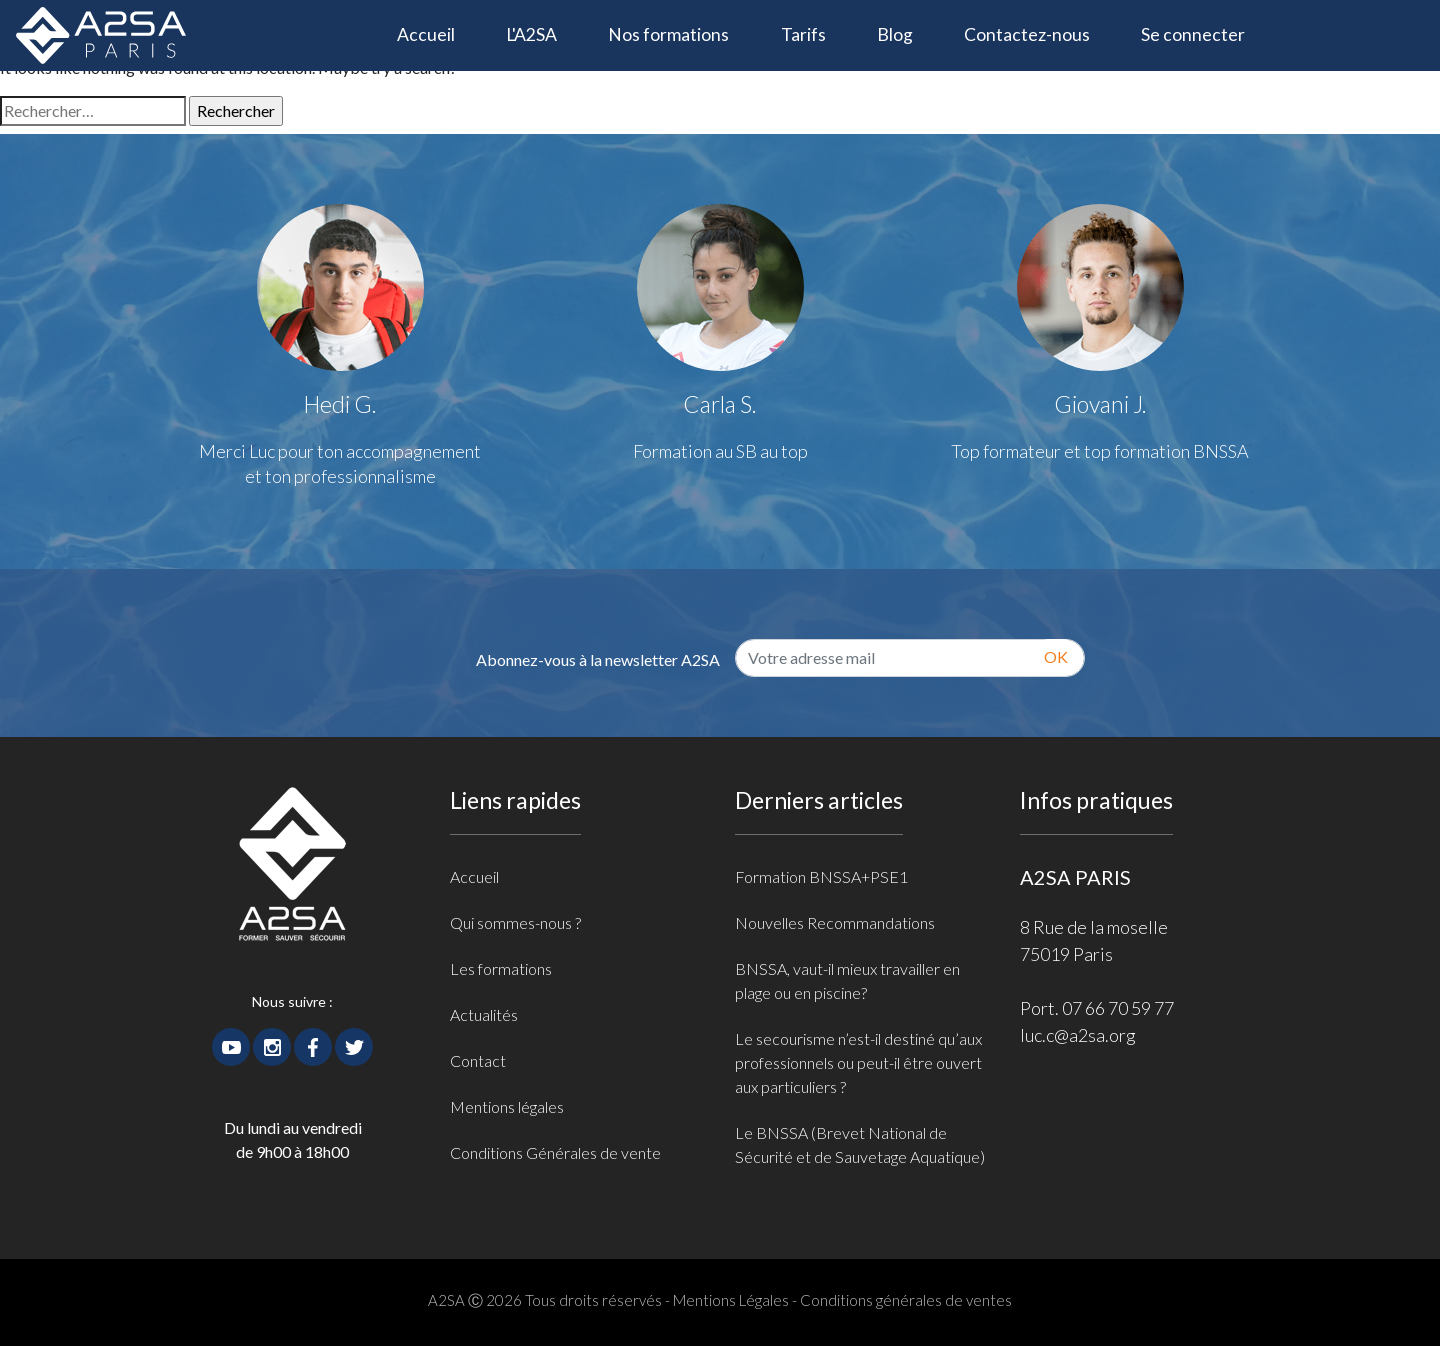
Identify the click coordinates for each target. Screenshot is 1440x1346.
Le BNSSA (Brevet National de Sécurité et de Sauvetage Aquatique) (860, 1144)
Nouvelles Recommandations (835, 922)
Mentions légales (507, 1106)
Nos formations (668, 34)
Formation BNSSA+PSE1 (821, 876)
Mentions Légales (731, 1300)
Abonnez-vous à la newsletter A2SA (598, 659)
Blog (895, 34)
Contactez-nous (1027, 34)
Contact (478, 1060)
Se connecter (1193, 34)
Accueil (439, 33)
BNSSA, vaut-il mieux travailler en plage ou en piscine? (847, 980)
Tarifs (803, 34)
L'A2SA (531, 34)
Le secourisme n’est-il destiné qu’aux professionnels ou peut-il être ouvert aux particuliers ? (858, 1062)
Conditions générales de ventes (906, 1300)
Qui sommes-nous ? (515, 922)
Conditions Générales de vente (555, 1152)
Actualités (484, 1014)
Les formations (501, 968)
